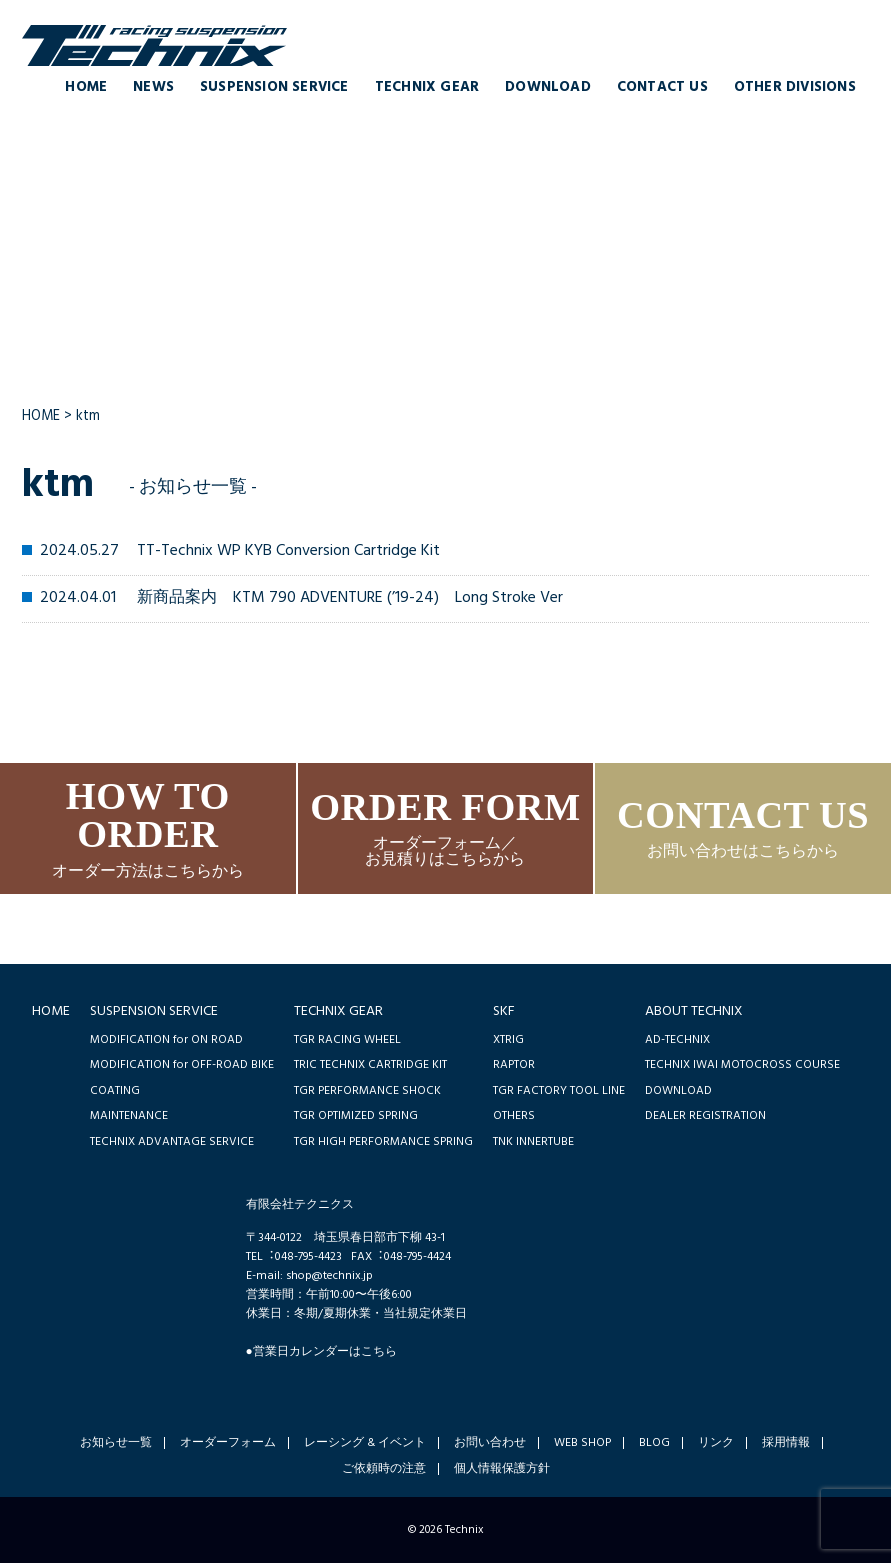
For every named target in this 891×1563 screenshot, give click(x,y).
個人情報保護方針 (502, 1469)
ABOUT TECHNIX (694, 1011)
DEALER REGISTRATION (705, 1115)
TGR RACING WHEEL (347, 1039)
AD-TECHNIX (677, 1039)
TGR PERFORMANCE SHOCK (367, 1090)
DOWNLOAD (548, 87)
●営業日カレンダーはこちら (321, 1351)
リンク (716, 1443)
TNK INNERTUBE (533, 1141)
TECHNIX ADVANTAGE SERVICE (172, 1141)
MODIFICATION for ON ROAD (166, 1039)
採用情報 (786, 1443)
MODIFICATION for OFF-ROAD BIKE (182, 1064)
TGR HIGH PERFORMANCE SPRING (383, 1141)
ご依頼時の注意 (384, 1469)
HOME (86, 87)
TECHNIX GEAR (427, 87)
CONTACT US (662, 87)
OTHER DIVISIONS (795, 87)
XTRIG (508, 1039)
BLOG (654, 1443)
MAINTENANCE (129, 1115)
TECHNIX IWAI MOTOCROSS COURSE (742, 1064)
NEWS (153, 87)
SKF (504, 1011)
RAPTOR (514, 1064)
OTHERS (514, 1115)
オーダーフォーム (228, 1443)
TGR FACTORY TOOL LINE (559, 1090)
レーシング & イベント (365, 1443)
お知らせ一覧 (116, 1443)
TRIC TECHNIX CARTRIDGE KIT (370, 1064)
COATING (115, 1090)
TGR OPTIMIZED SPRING (356, 1115)
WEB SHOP (582, 1443)
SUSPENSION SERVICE (274, 87)
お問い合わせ (490, 1443)
